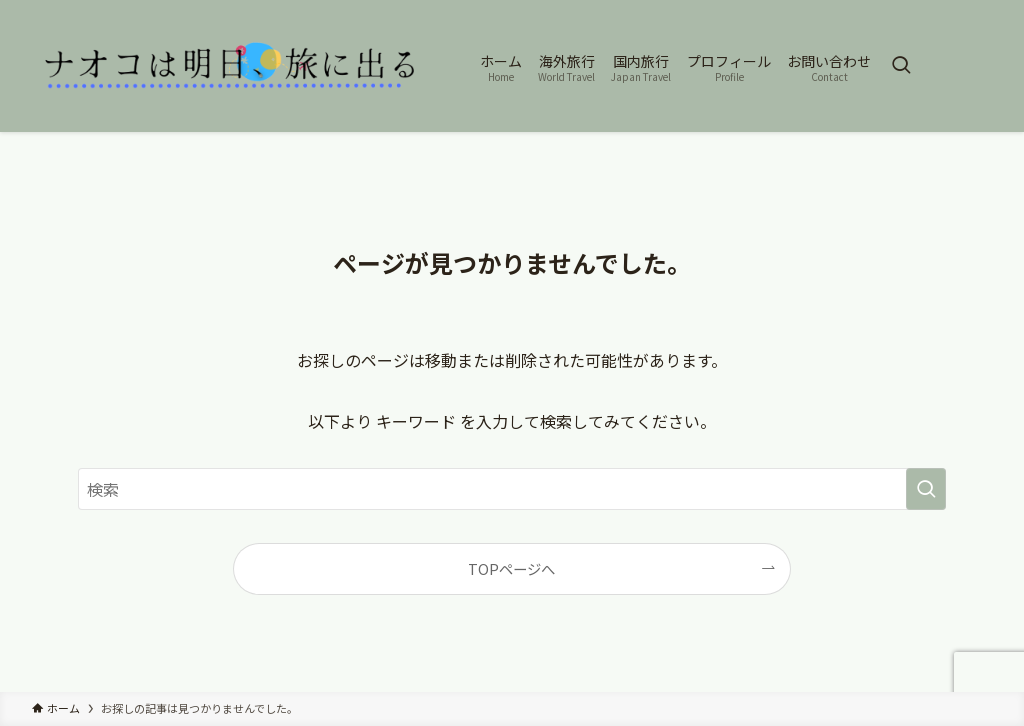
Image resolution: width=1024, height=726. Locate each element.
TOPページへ (511, 568)
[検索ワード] (512, 489)
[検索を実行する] (926, 489)
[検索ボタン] (901, 66)
